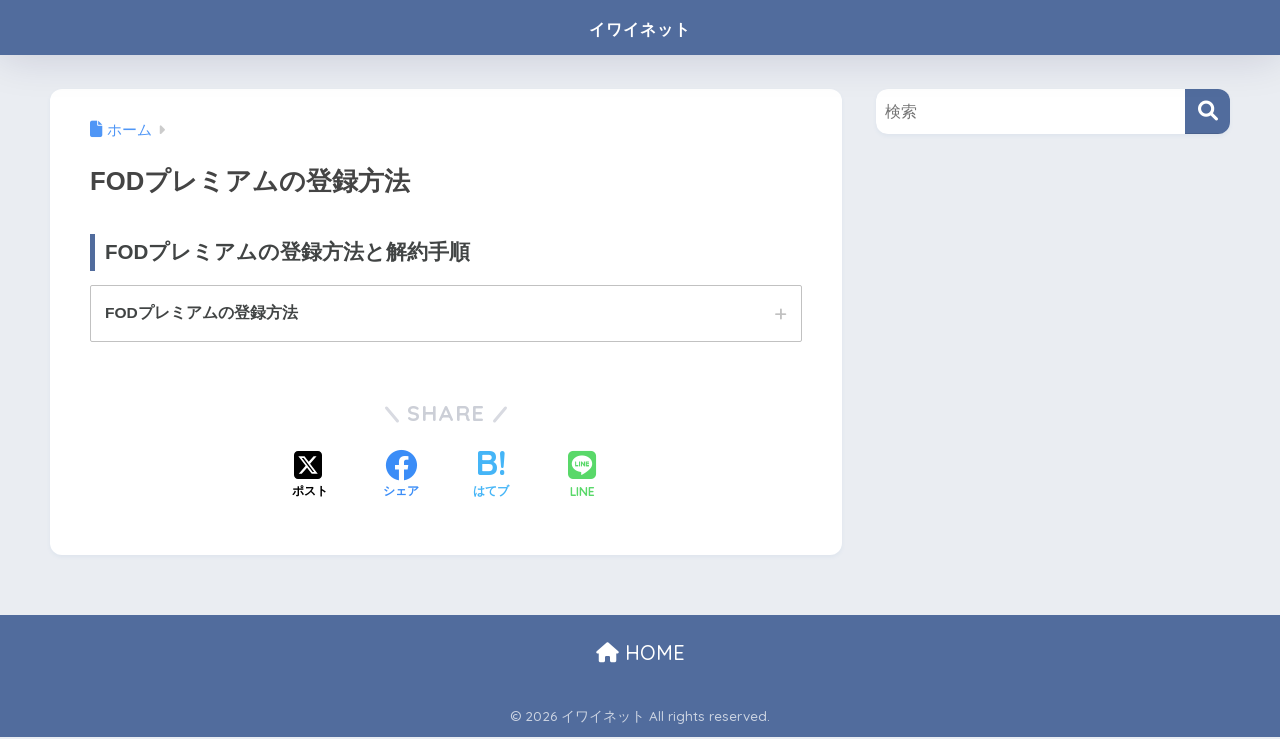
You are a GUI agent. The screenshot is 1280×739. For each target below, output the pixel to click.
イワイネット (640, 26)
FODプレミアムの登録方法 (202, 313)
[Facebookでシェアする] (401, 478)
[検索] (1207, 111)
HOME (640, 653)
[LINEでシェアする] (582, 477)
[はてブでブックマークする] (491, 478)
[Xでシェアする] (310, 478)
